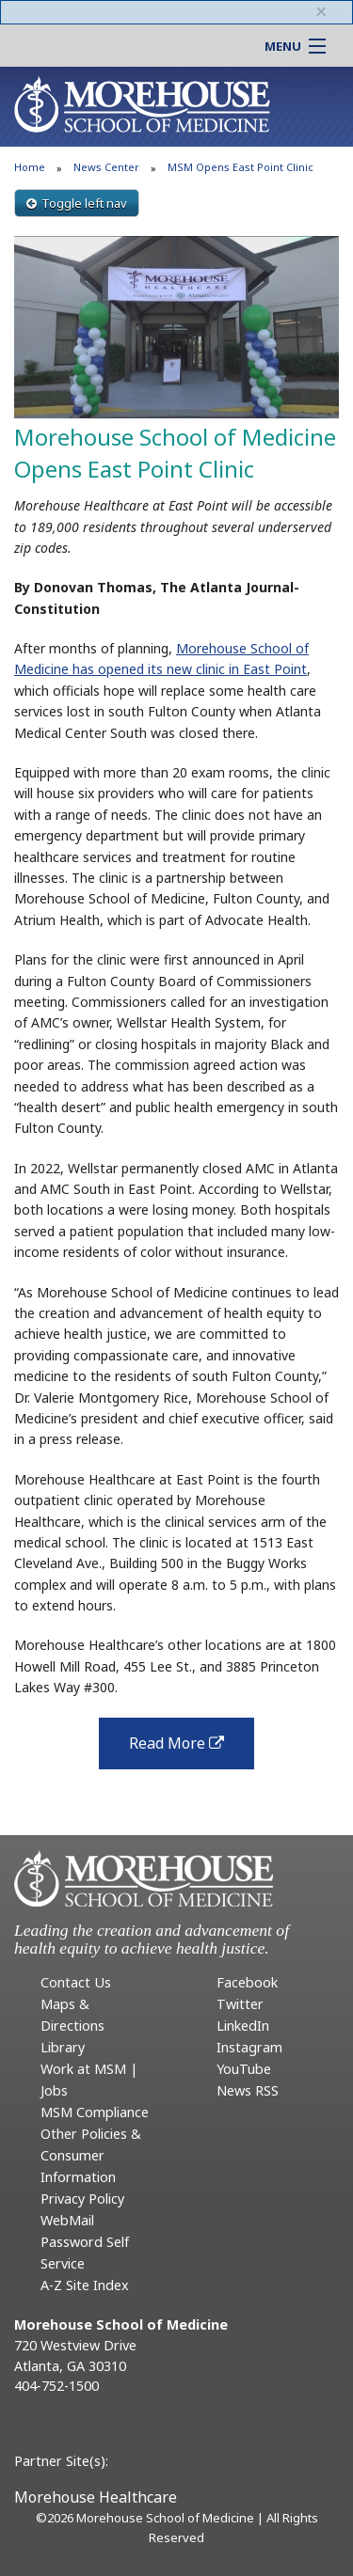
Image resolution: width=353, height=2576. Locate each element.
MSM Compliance (94, 2112)
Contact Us (75, 1982)
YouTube (244, 2069)
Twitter (240, 2004)
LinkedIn (243, 2025)
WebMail (67, 2220)
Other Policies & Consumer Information (90, 2155)
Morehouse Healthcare (95, 2497)
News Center (106, 167)
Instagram (249, 2047)
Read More (191, 1749)
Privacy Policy (82, 2198)
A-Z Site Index (84, 2285)
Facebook (247, 1982)
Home (29, 167)
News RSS (248, 2090)
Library (62, 2047)
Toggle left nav (76, 203)
